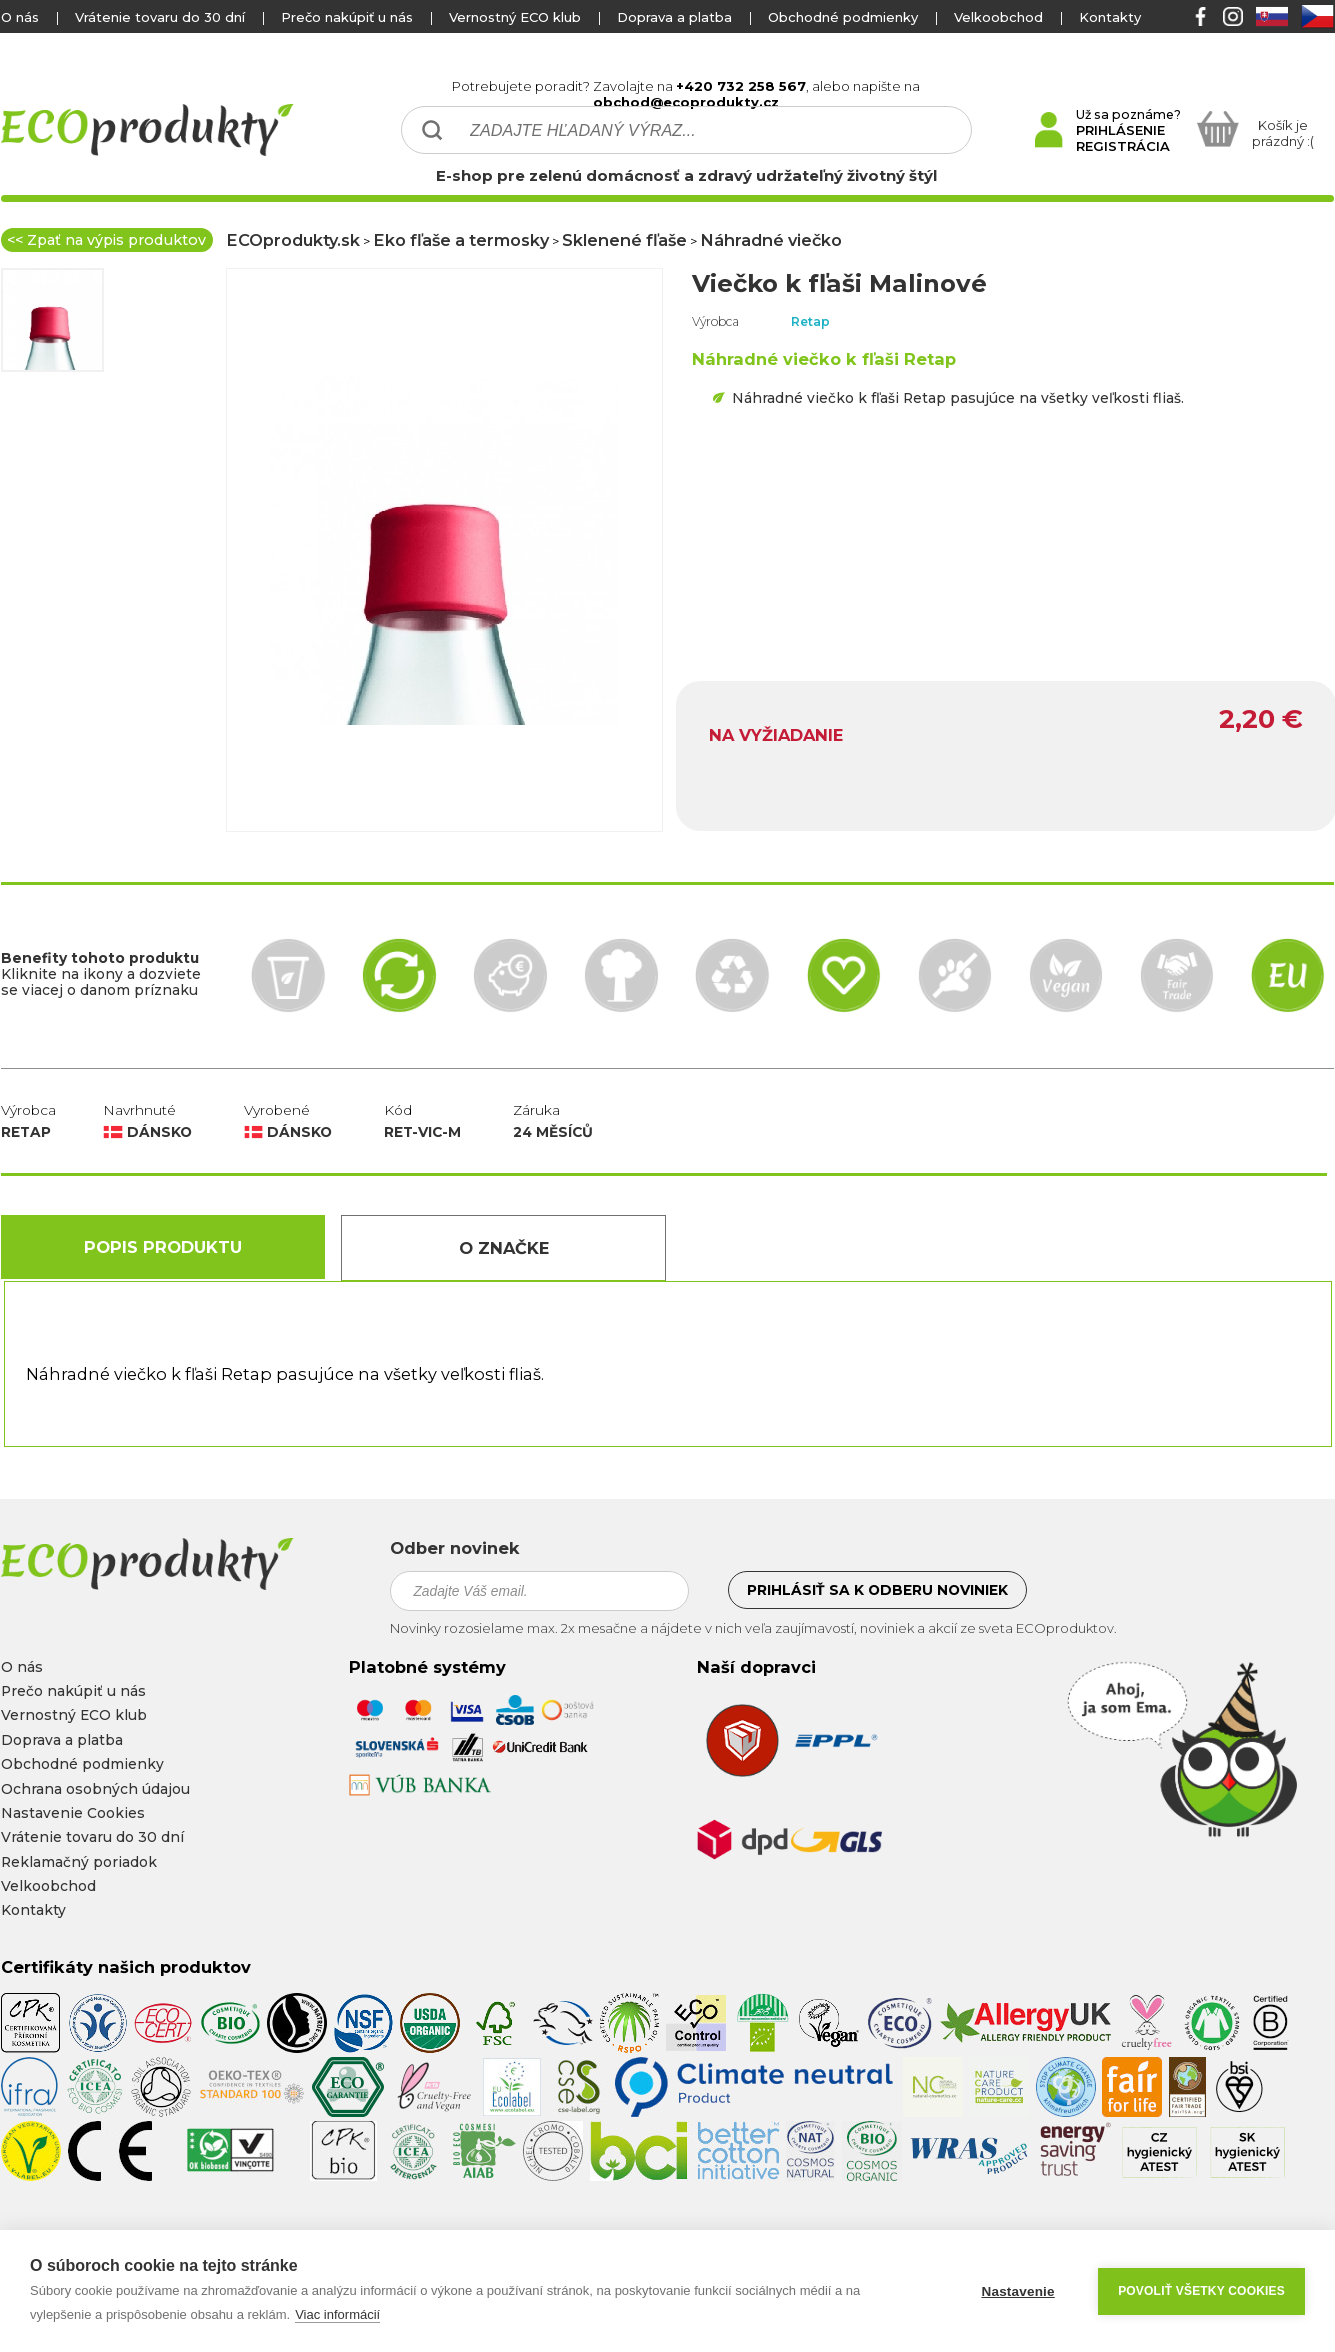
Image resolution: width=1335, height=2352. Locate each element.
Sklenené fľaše (624, 240)
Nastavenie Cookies (73, 1813)
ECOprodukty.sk (293, 240)
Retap (810, 321)
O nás (20, 17)
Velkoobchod (998, 17)
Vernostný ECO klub (515, 17)
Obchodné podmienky (843, 17)
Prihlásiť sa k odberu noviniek (877, 1590)
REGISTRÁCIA (1123, 146)
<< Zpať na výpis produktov (106, 240)
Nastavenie (1017, 2291)
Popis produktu (163, 1247)
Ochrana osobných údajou (95, 1789)
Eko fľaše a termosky (461, 240)
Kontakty (1110, 17)
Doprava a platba (674, 17)
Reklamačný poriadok (79, 1862)
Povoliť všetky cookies (1201, 2291)
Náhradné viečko (771, 240)
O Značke (504, 1248)
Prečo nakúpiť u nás (347, 17)
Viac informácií (337, 2314)
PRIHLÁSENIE (1120, 130)
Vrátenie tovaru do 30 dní (160, 17)
